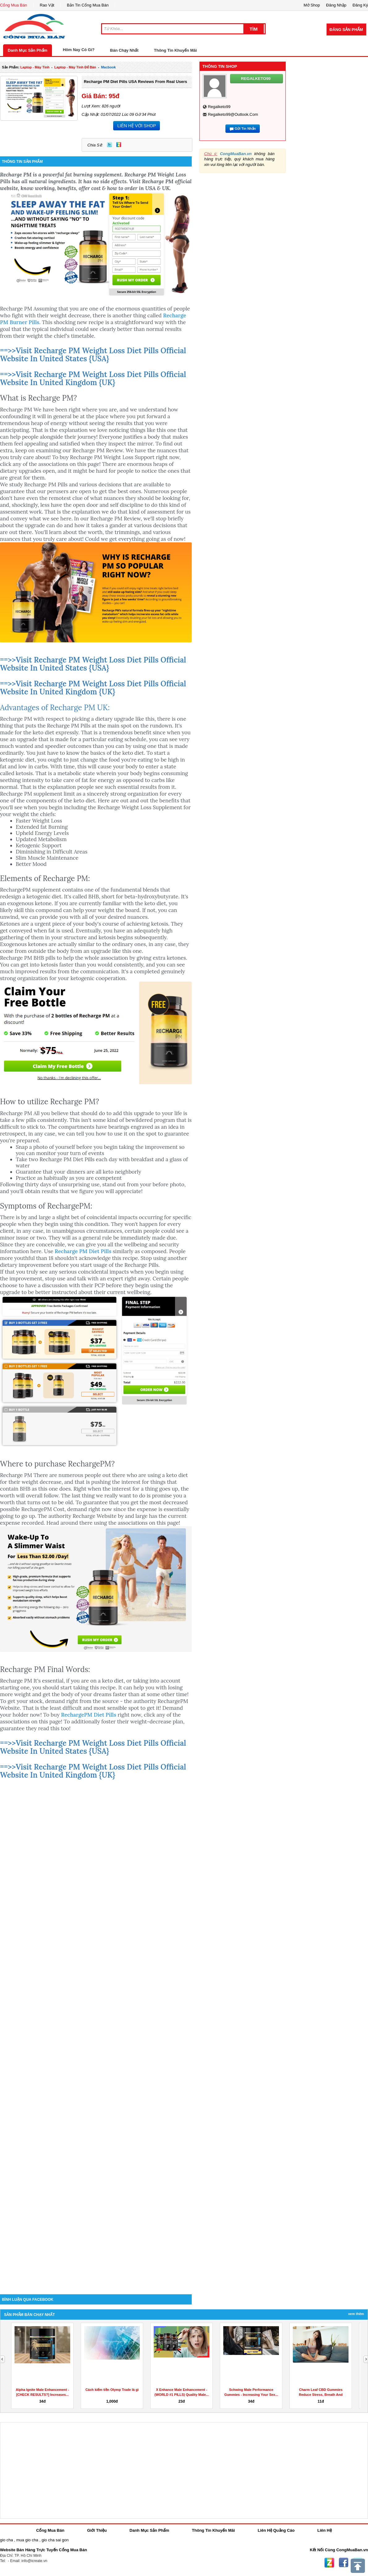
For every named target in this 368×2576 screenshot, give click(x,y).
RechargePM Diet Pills (88, 1714)
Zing (118, 144)
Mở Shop (312, 5)
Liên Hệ (324, 2530)
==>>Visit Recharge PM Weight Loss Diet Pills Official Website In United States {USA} (93, 354)
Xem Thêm (356, 2314)
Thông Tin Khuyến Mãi (175, 50)
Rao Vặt (47, 5)
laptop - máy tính (34, 67)
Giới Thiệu (97, 2530)
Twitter (109, 144)
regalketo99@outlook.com (233, 114)
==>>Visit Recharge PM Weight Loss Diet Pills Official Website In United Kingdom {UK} (93, 378)
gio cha (6, 2540)
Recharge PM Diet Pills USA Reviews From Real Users (135, 81)
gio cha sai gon (54, 2540)
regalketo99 (219, 106)
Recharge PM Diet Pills (83, 1251)
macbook (108, 67)
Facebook (344, 2563)
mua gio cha (27, 2540)
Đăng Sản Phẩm (346, 29)
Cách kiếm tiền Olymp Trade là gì (112, 2389)
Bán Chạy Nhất (124, 50)
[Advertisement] (96, 2241)
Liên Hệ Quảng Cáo (276, 2530)
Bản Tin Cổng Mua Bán (88, 5)
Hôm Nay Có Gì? (79, 49)
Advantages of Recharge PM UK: (55, 707)
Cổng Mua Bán (13, 5)
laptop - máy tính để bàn (75, 67)
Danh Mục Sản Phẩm (27, 50)
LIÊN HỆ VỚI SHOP (136, 125)
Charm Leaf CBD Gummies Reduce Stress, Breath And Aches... (321, 2394)
